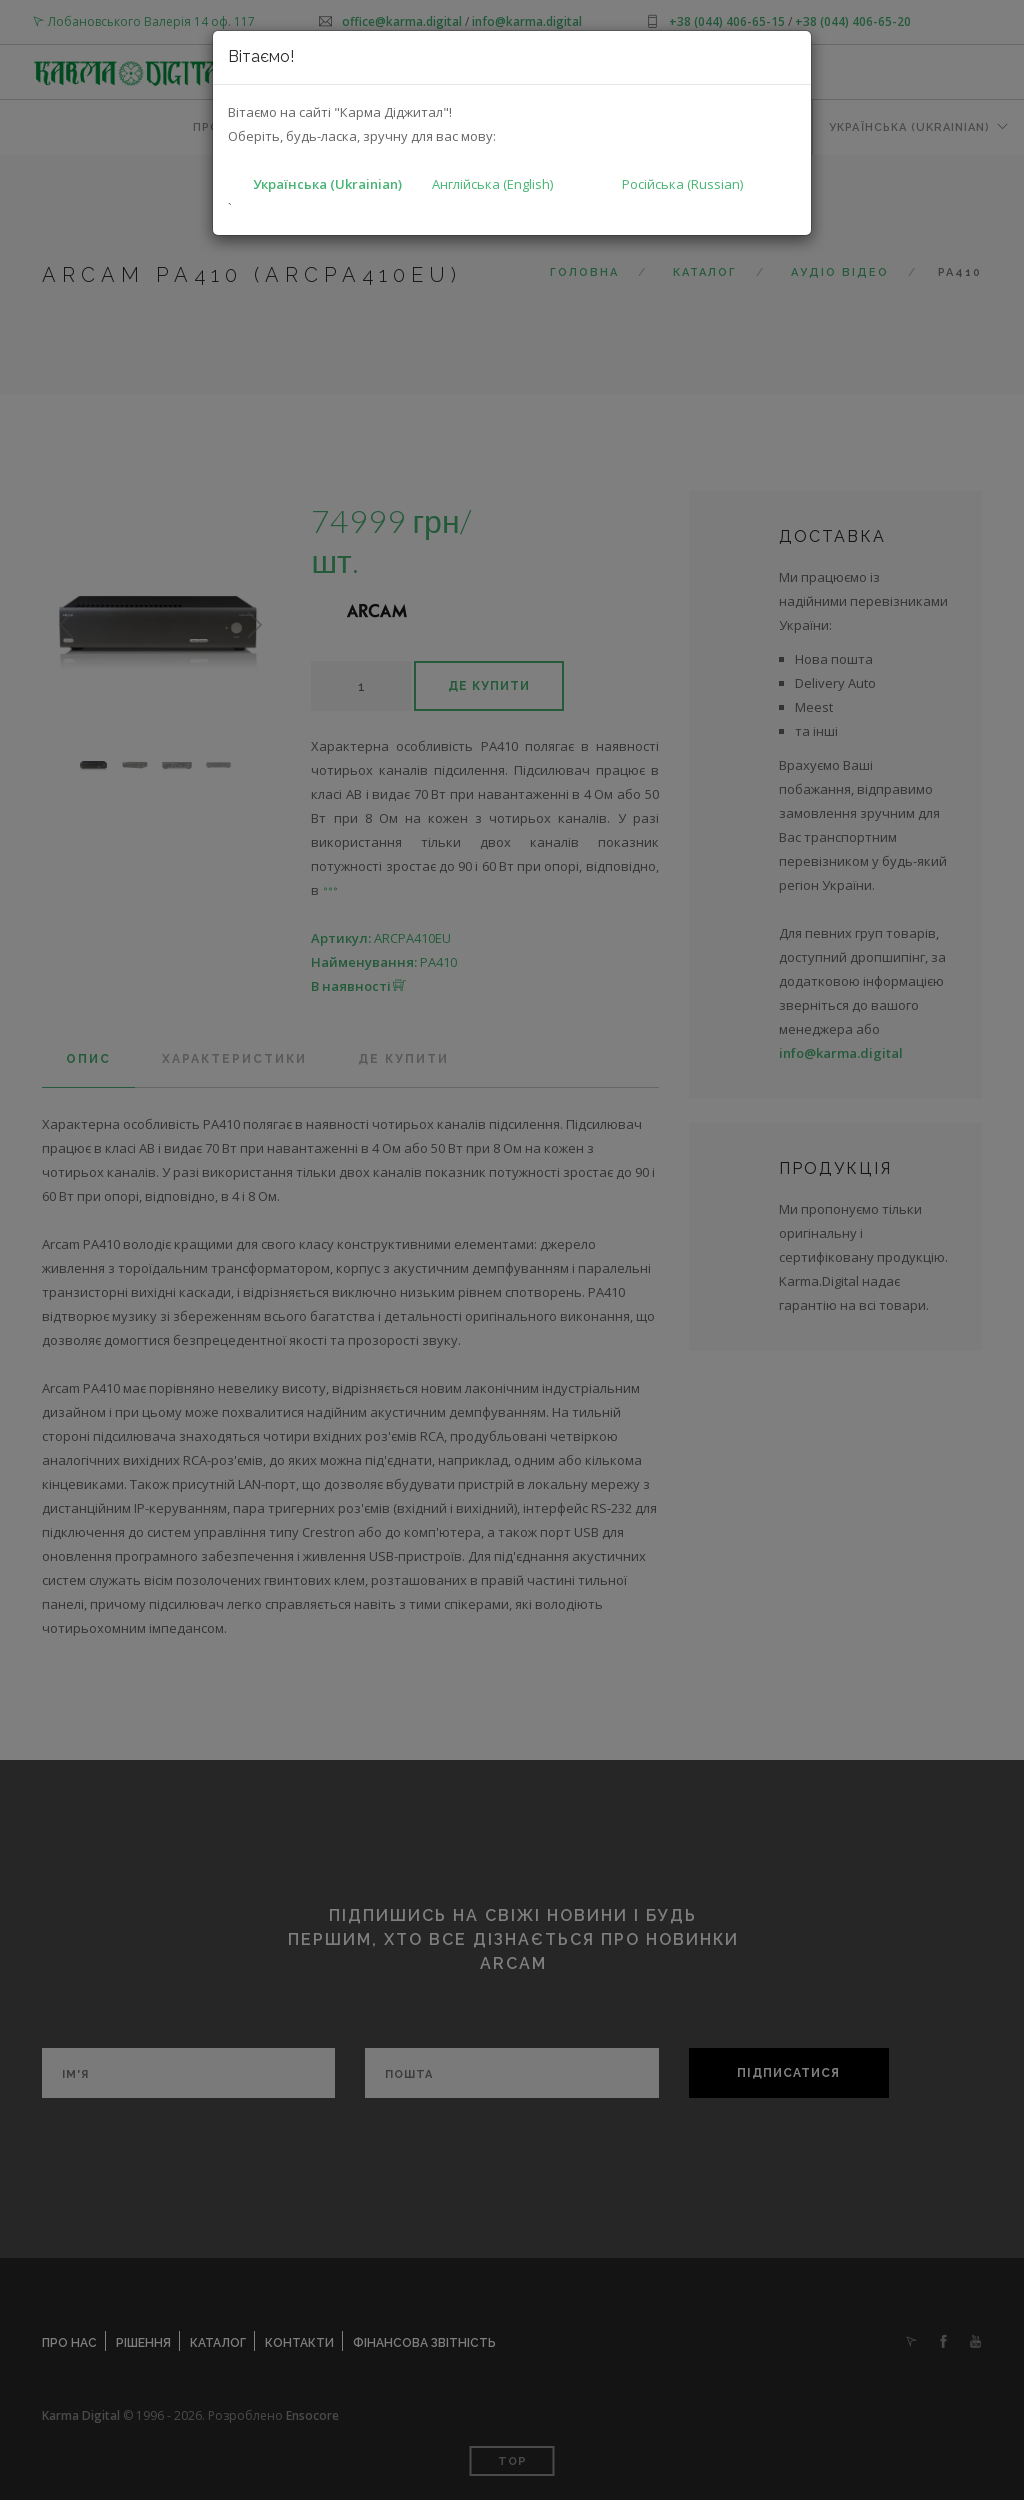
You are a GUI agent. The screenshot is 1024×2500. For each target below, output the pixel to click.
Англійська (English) (492, 184)
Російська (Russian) (682, 184)
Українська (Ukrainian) (327, 184)
